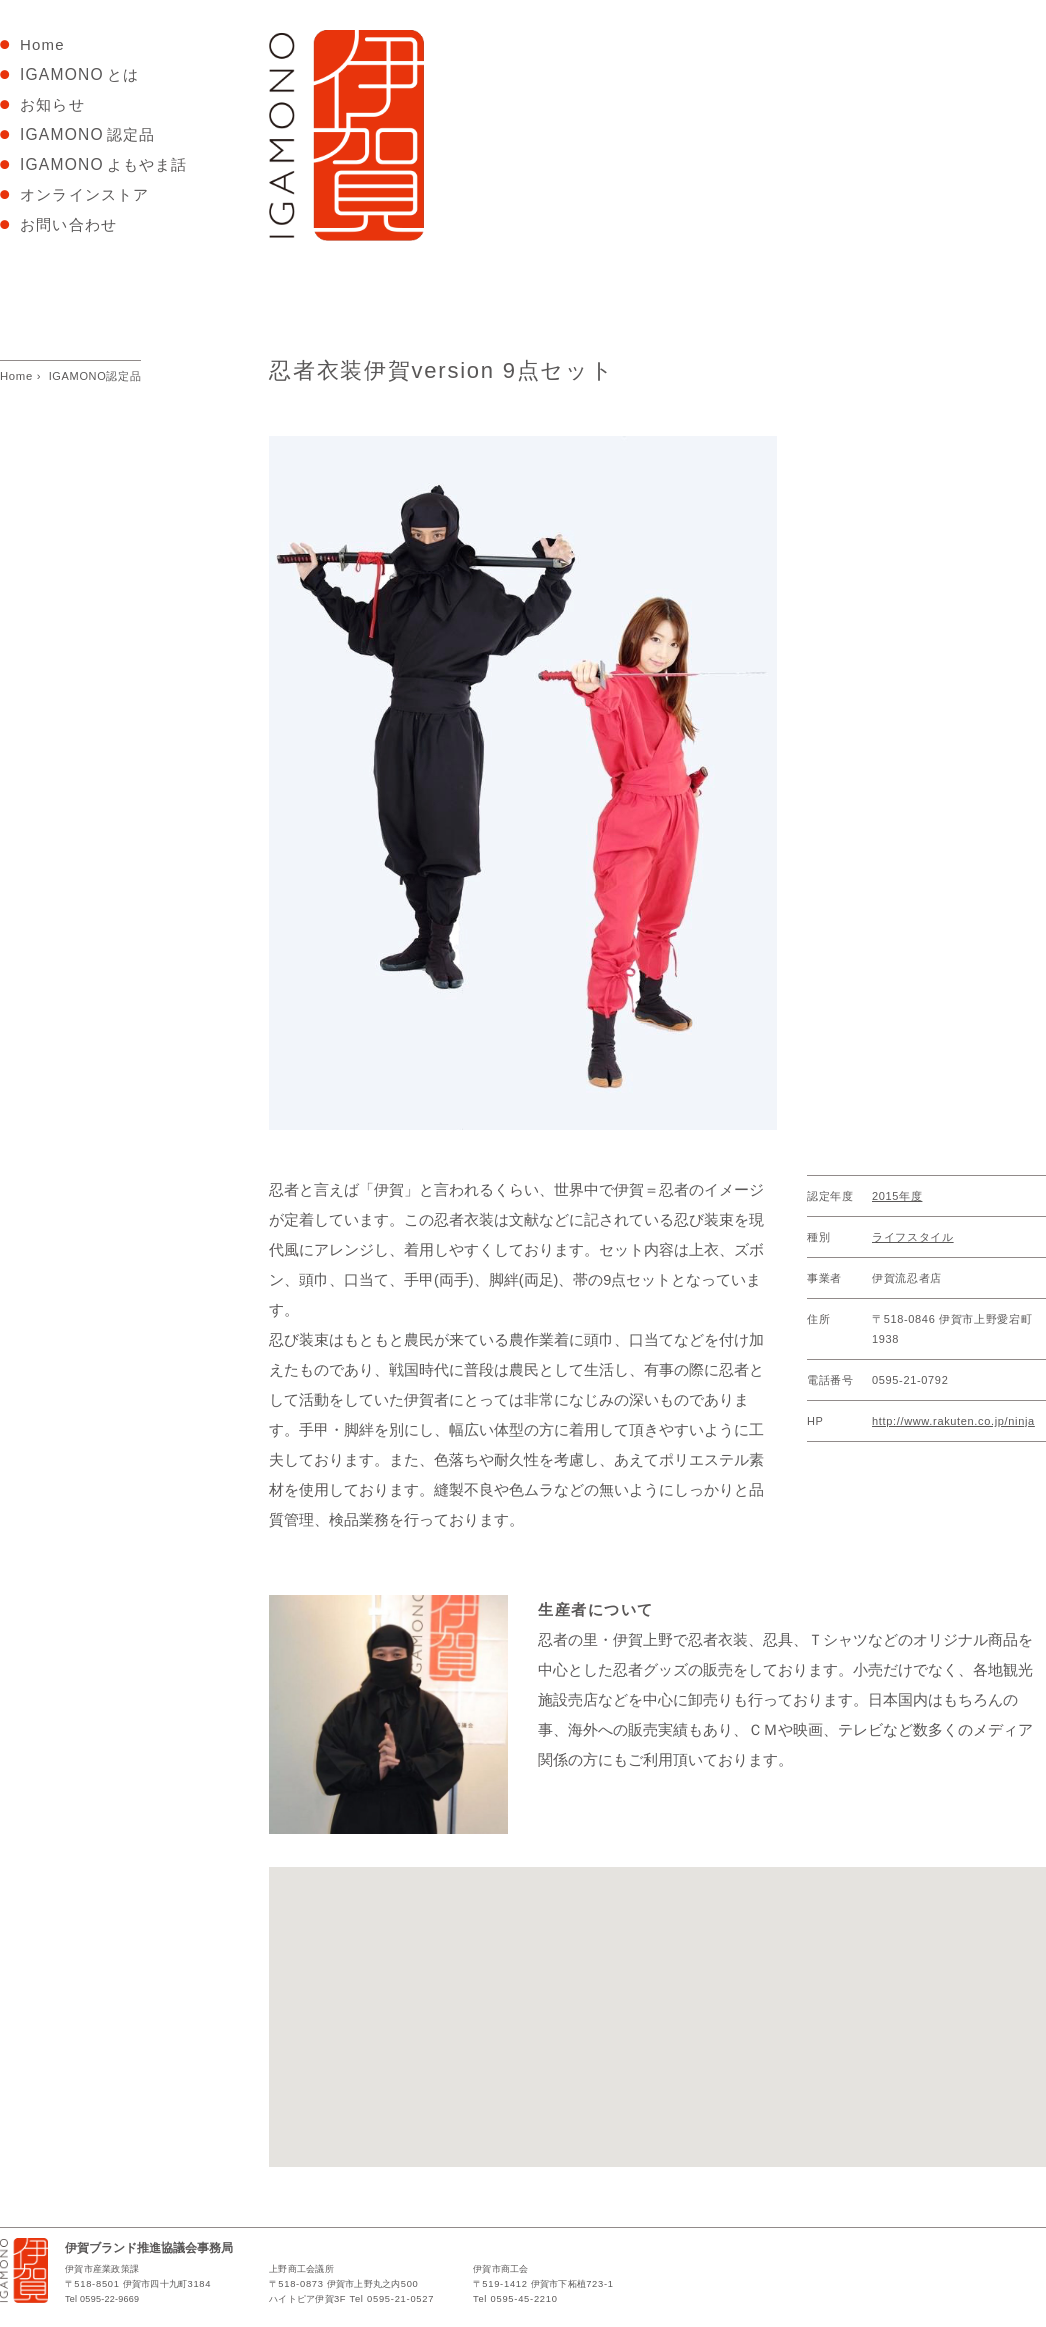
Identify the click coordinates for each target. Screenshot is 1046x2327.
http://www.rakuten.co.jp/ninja (953, 1421)
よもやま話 (106, 164)
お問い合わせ (71, 224)
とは (79, 74)
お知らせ (52, 104)
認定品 (90, 134)
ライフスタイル (913, 1237)
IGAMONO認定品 (95, 376)
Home (50, 44)
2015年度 (897, 1196)
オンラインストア (85, 194)
